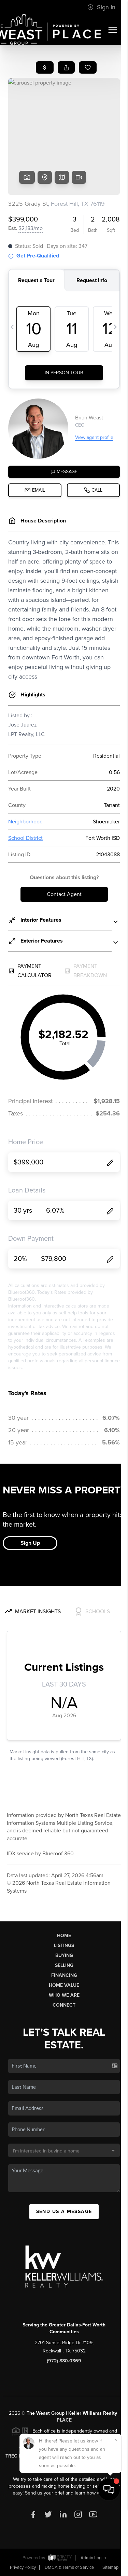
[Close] (115, 2507)
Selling (64, 1965)
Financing (64, 1975)
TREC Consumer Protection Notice (64, 2449)
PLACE (64, 2420)
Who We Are (64, 1995)
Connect (64, 2005)
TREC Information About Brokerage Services (64, 2456)
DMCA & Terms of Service (69, 2567)
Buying (64, 1955)
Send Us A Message (64, 2211)
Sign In (101, 7)
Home (64, 1936)
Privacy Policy (23, 2567)
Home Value (64, 1985)
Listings (64, 1945)
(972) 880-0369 (64, 2361)
